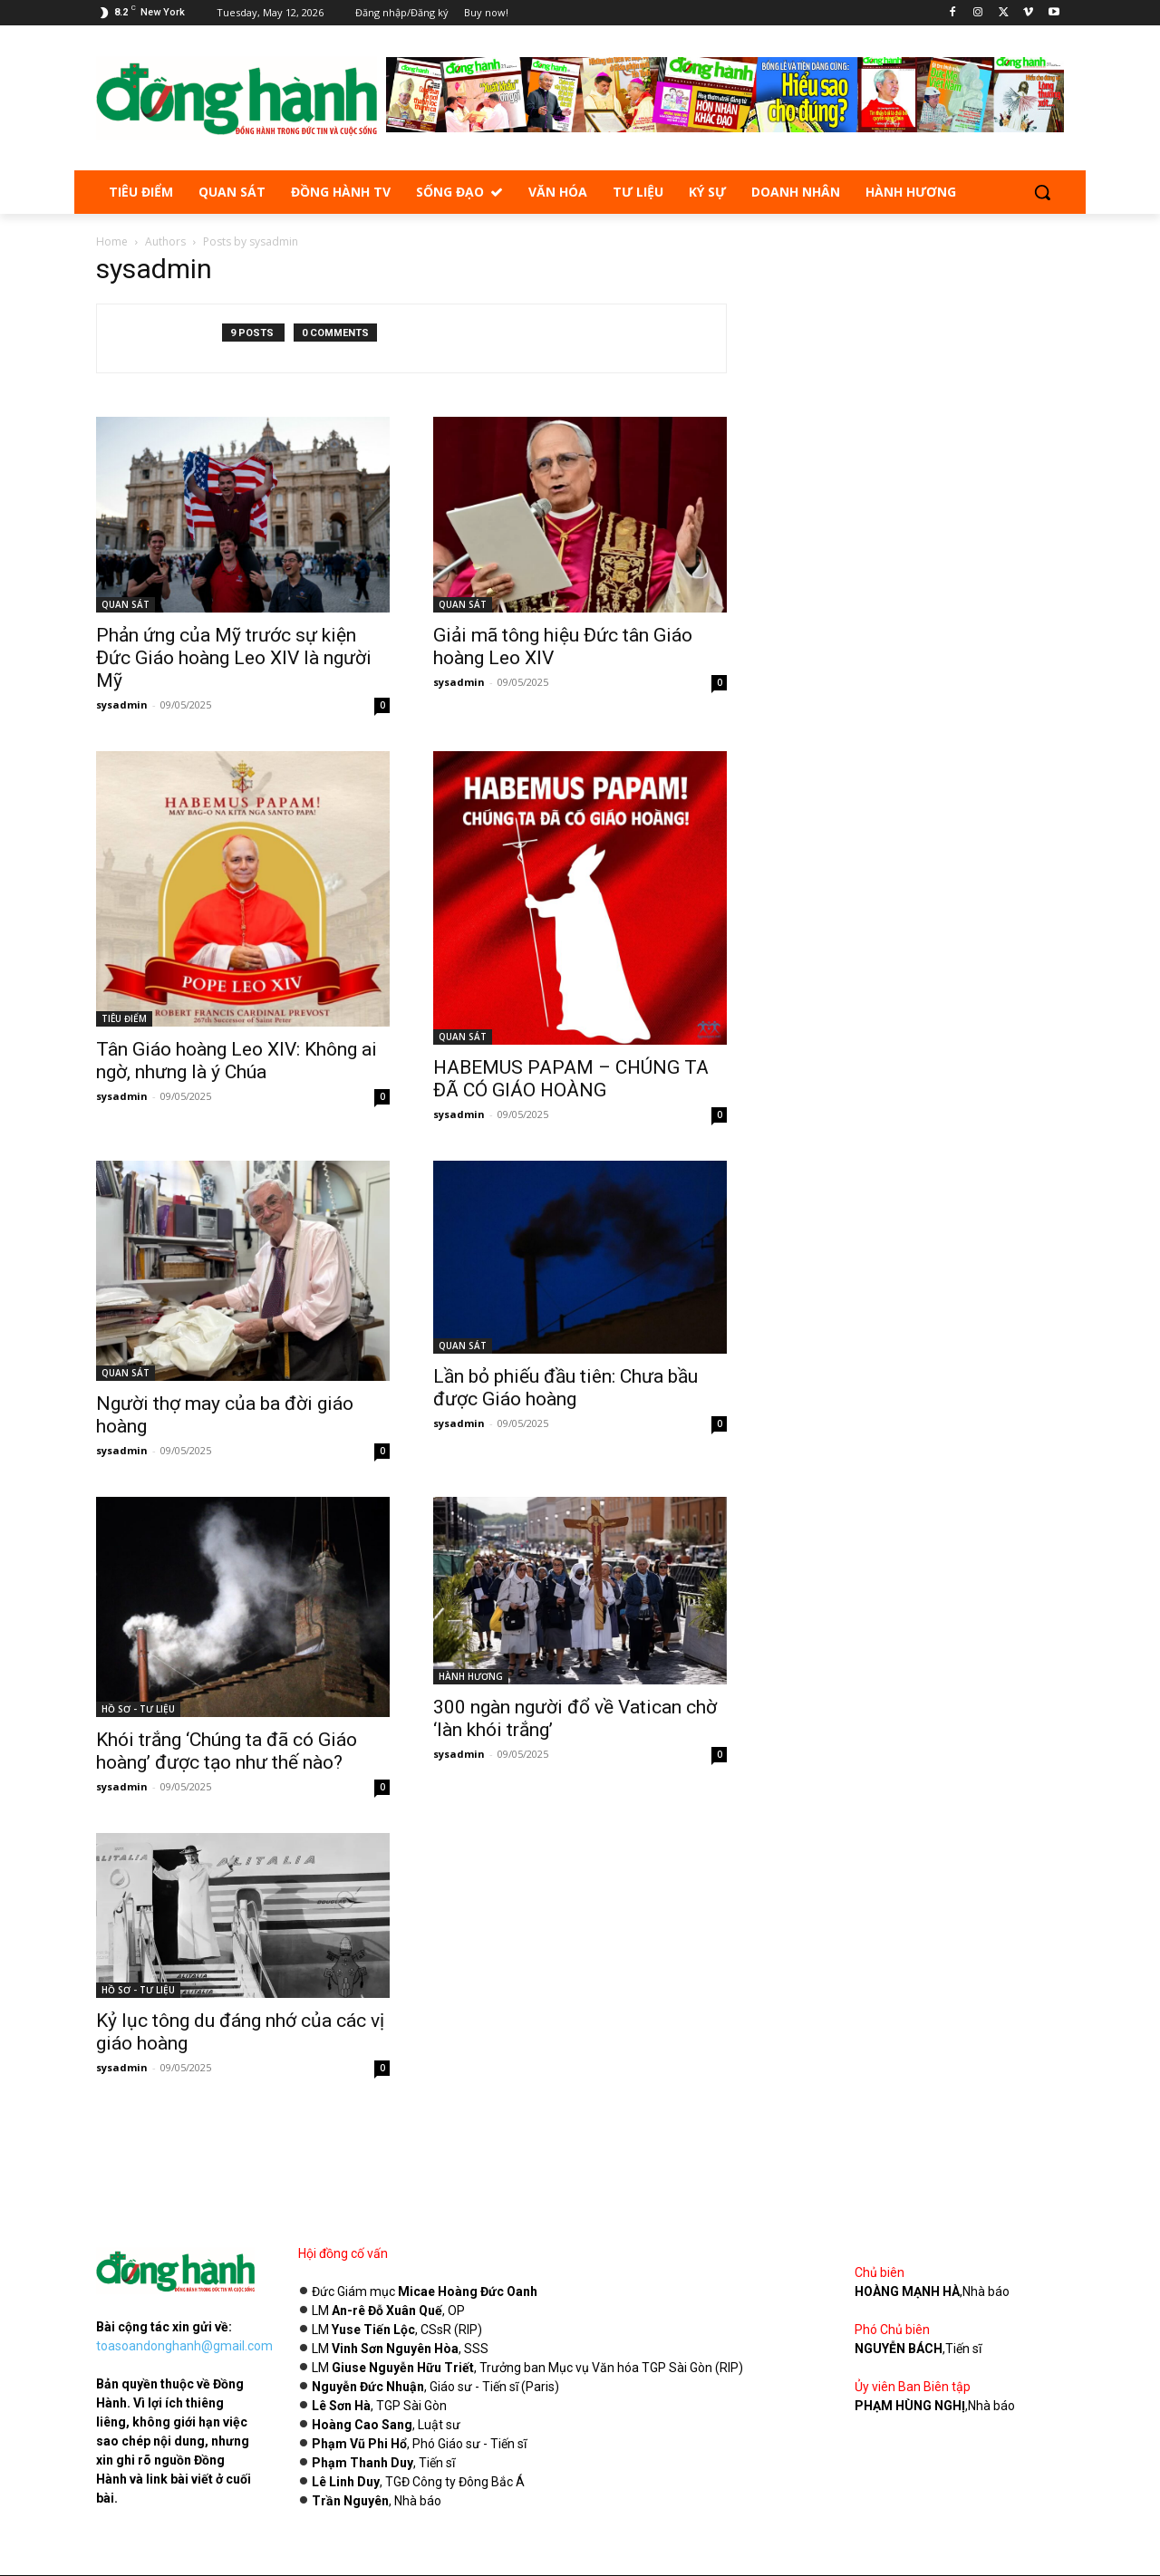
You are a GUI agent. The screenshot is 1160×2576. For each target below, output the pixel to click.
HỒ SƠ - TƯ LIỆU (138, 1709)
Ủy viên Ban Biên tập (913, 2386)
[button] (1042, 192)
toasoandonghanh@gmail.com (184, 2346)
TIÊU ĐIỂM (124, 1018)
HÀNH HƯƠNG (471, 1676)
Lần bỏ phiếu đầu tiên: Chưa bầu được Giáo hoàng (565, 1387)
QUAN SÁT (126, 604)
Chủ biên (879, 2272)
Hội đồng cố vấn (343, 2253)
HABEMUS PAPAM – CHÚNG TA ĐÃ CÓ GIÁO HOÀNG (571, 1078)
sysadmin (122, 704)
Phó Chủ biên (892, 2329)
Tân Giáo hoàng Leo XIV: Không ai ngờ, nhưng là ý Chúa (236, 1060)
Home (112, 241)
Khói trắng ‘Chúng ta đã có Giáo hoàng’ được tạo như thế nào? (226, 1751)
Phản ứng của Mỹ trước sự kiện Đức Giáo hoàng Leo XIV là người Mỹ (234, 657)
